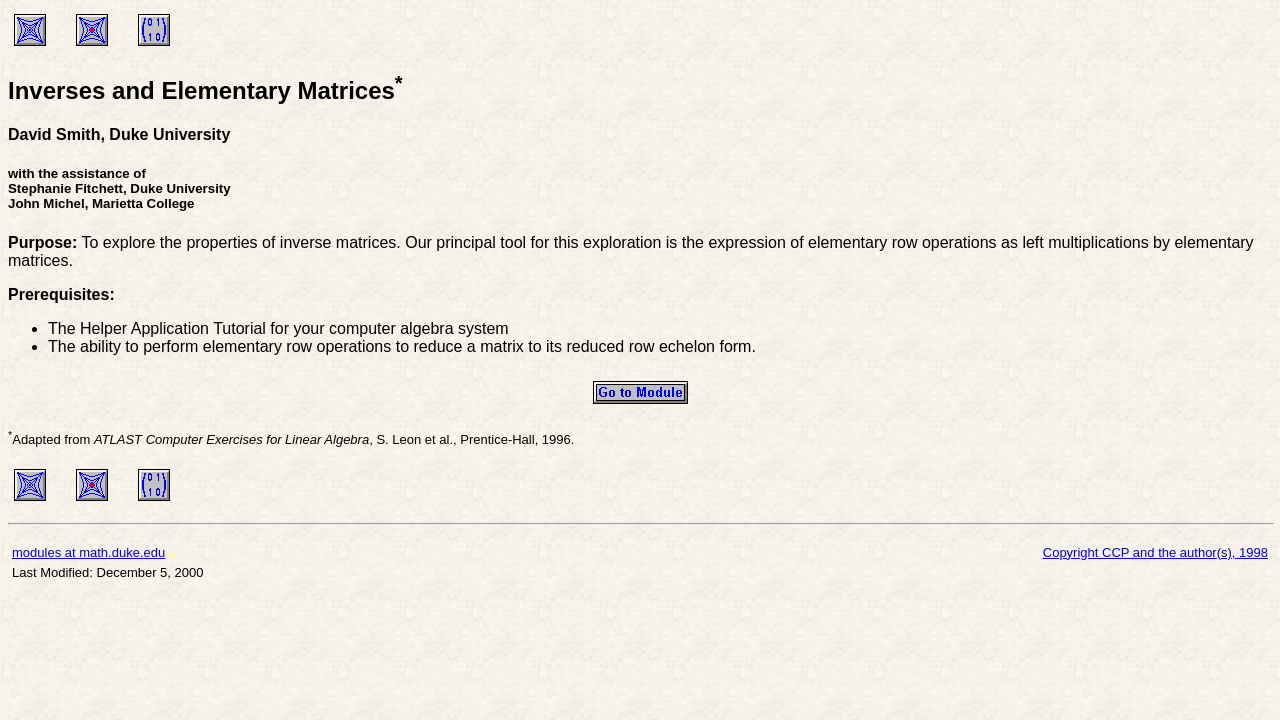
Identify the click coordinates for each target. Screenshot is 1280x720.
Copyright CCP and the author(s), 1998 (1155, 552)
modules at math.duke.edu (88, 552)
